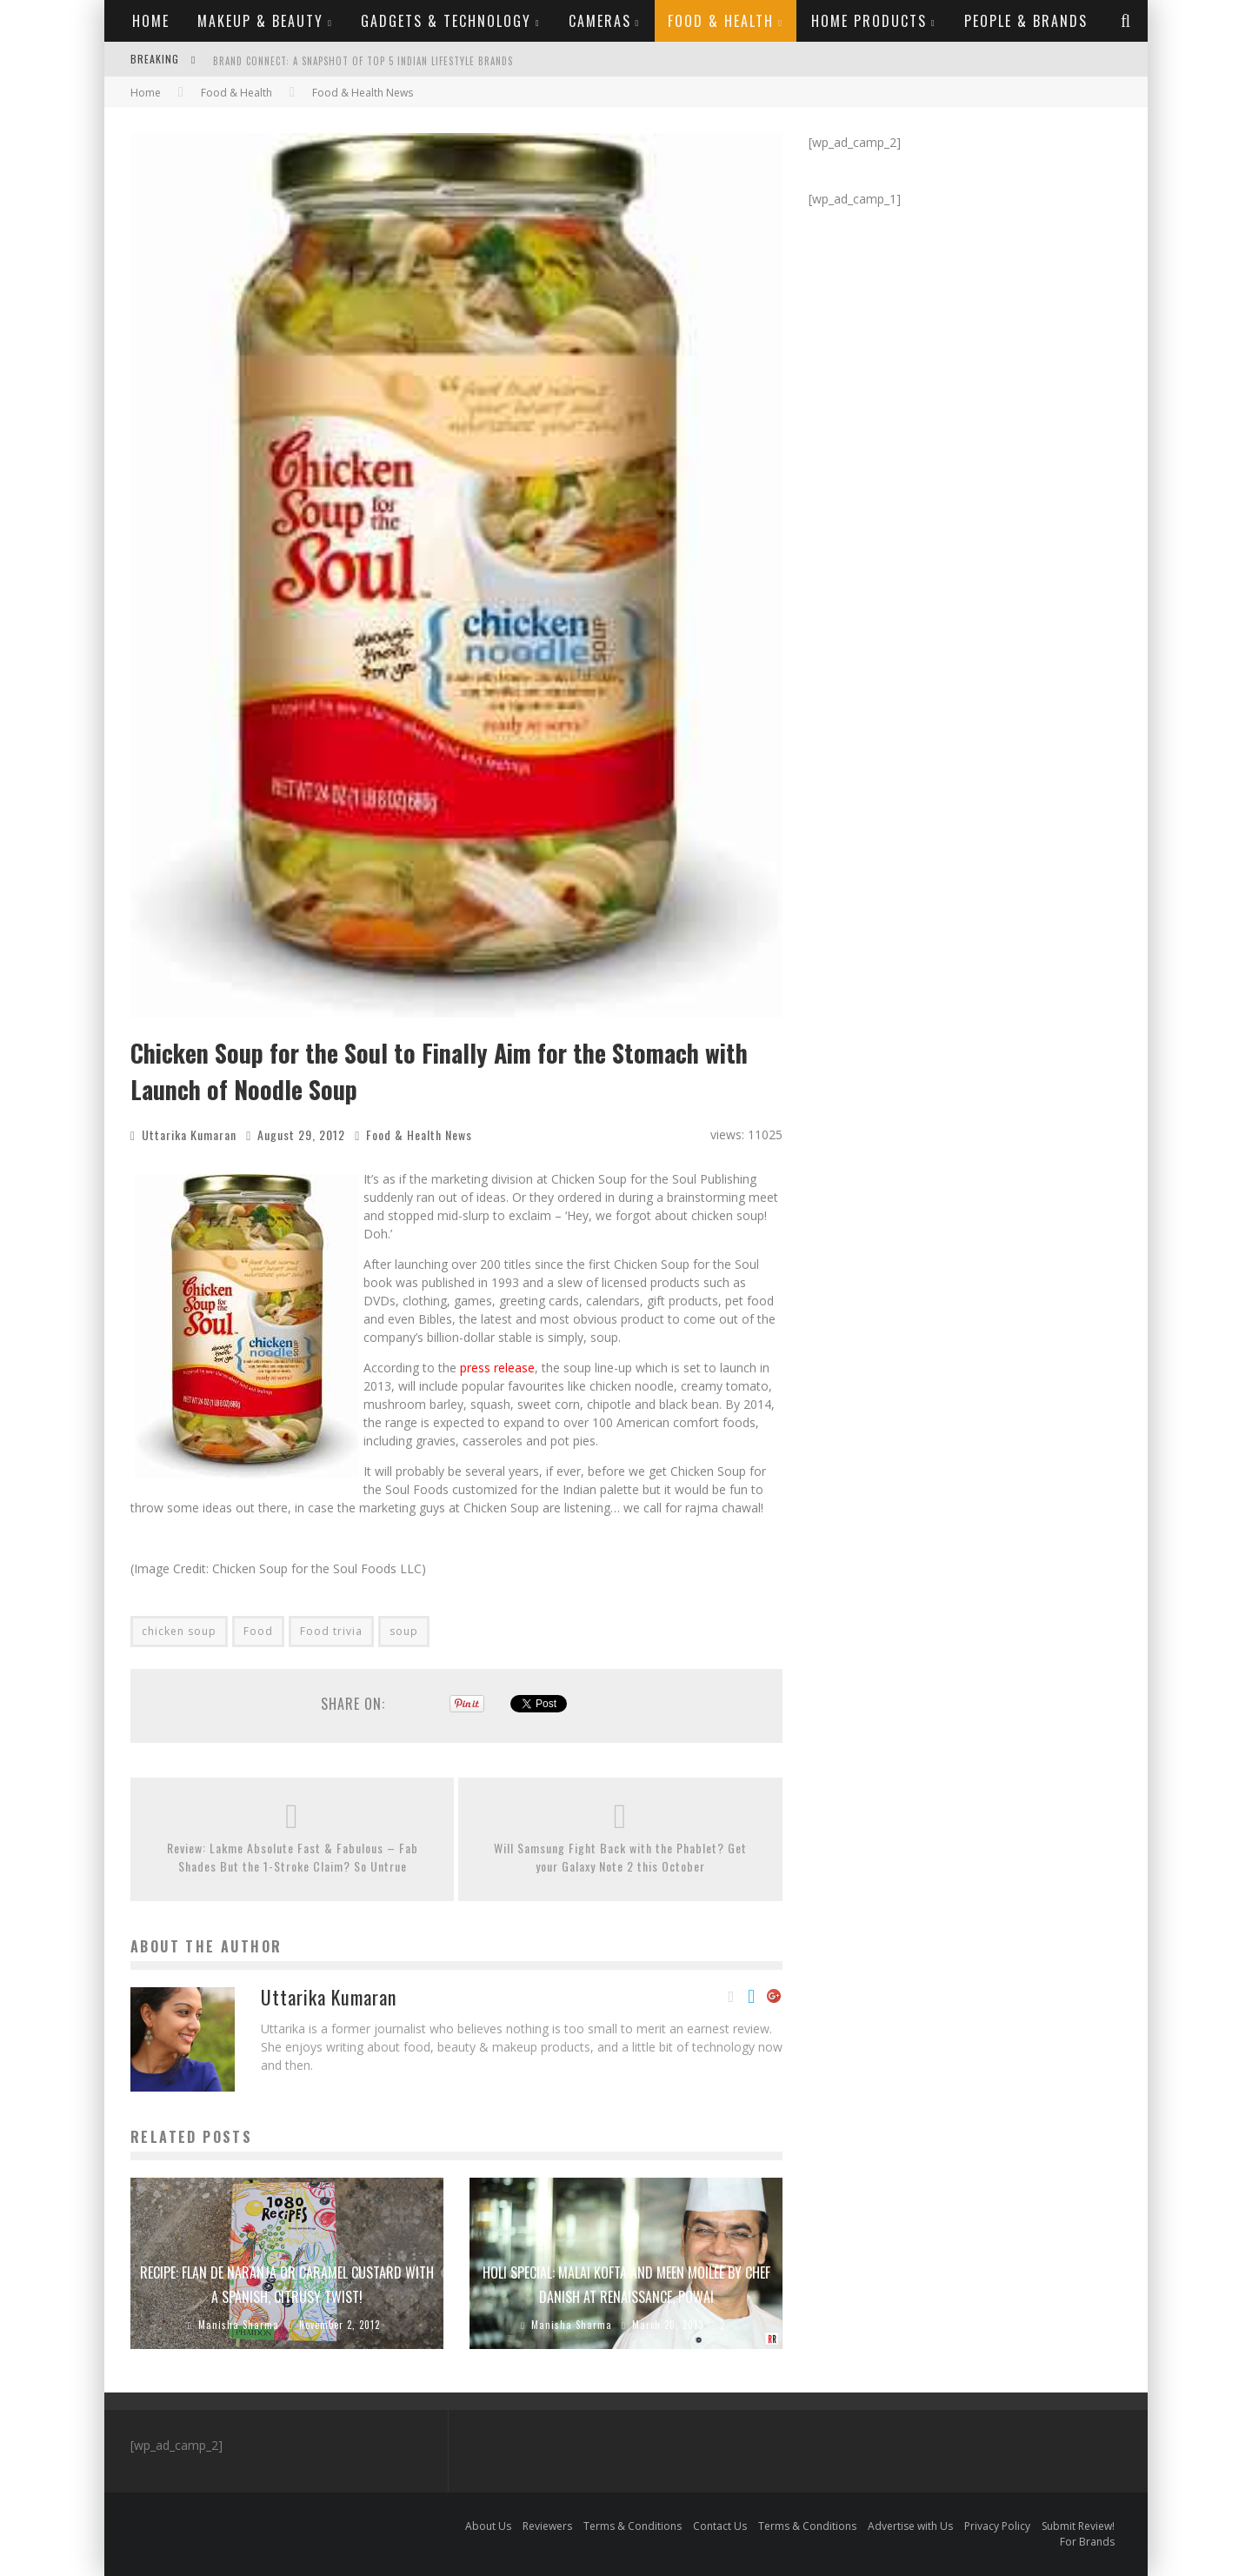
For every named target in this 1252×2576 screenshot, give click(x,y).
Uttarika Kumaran (189, 1134)
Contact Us (720, 2526)
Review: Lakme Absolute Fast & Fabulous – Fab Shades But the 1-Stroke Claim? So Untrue (292, 1857)
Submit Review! (1078, 2526)
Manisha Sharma (238, 2325)
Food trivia (331, 1631)
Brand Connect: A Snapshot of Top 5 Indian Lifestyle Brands (363, 61)
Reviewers (547, 2526)
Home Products (869, 20)
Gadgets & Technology (446, 20)
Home (151, 20)
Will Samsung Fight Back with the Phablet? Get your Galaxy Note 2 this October (620, 1857)
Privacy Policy (997, 2526)
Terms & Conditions (632, 2526)
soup (404, 1631)
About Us (488, 2526)
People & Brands (1026, 20)
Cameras (600, 20)
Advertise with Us (910, 2526)
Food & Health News (419, 1134)
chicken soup (179, 1631)
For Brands (1087, 2541)
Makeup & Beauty (260, 20)
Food (258, 1631)
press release (497, 1367)
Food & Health (721, 20)
